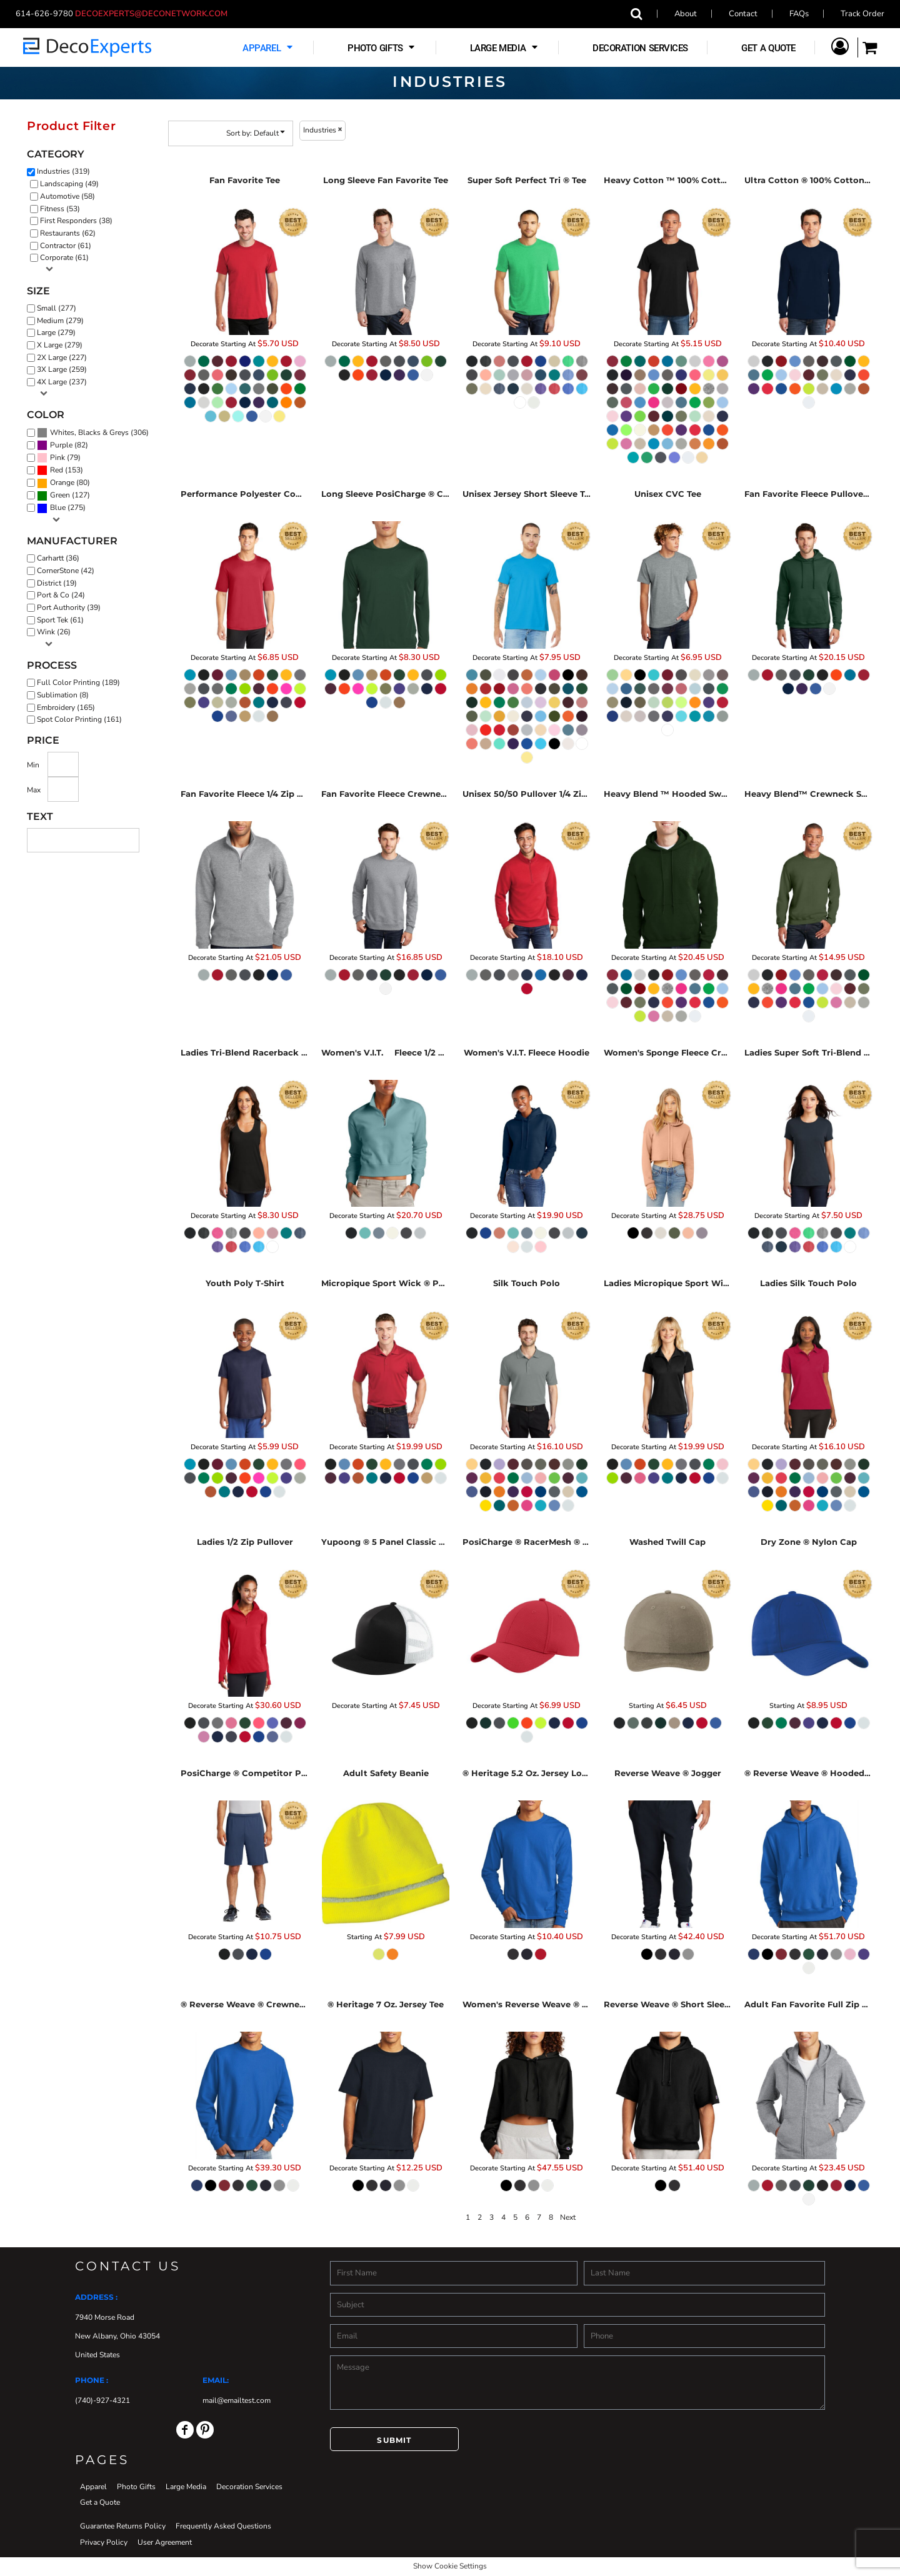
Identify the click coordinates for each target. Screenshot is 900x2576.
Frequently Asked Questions (223, 2526)
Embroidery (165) (66, 707)
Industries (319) (63, 171)
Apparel (93, 2487)
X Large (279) (59, 345)
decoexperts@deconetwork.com (155, 13)
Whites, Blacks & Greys (89, 432)
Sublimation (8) (63, 695)
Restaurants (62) (68, 233)
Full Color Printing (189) (78, 682)
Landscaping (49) (69, 184)
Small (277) (56, 308)
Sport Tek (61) (60, 620)
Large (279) (56, 332)
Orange (62, 482)
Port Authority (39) (69, 607)
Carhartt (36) (58, 558)
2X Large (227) (62, 357)
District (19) (57, 583)
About (685, 13)
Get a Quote (100, 2502)
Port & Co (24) (61, 595)
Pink (57, 457)
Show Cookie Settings (450, 2566)
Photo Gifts (136, 2487)
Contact (743, 13)
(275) (61, 508)
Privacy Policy (104, 2542)
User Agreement (165, 2542)
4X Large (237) (62, 382)
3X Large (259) (62, 369)
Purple (61, 445)
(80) (63, 483)
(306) (93, 433)
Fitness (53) (60, 209)
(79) (59, 458)
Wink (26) (54, 632)
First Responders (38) (76, 221)
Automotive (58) (67, 196)
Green (60, 495)
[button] (268, 48)
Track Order (862, 13)
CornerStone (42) (65, 571)
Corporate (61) (64, 257)
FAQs (799, 13)
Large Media (186, 2487)
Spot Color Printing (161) (79, 719)
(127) (63, 495)
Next (568, 2217)
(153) (60, 470)
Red (56, 470)
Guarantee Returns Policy (123, 2526)
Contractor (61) (65, 246)
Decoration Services (249, 2487)
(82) (62, 445)
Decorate (205, 344)
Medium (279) (60, 321)
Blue (58, 507)
